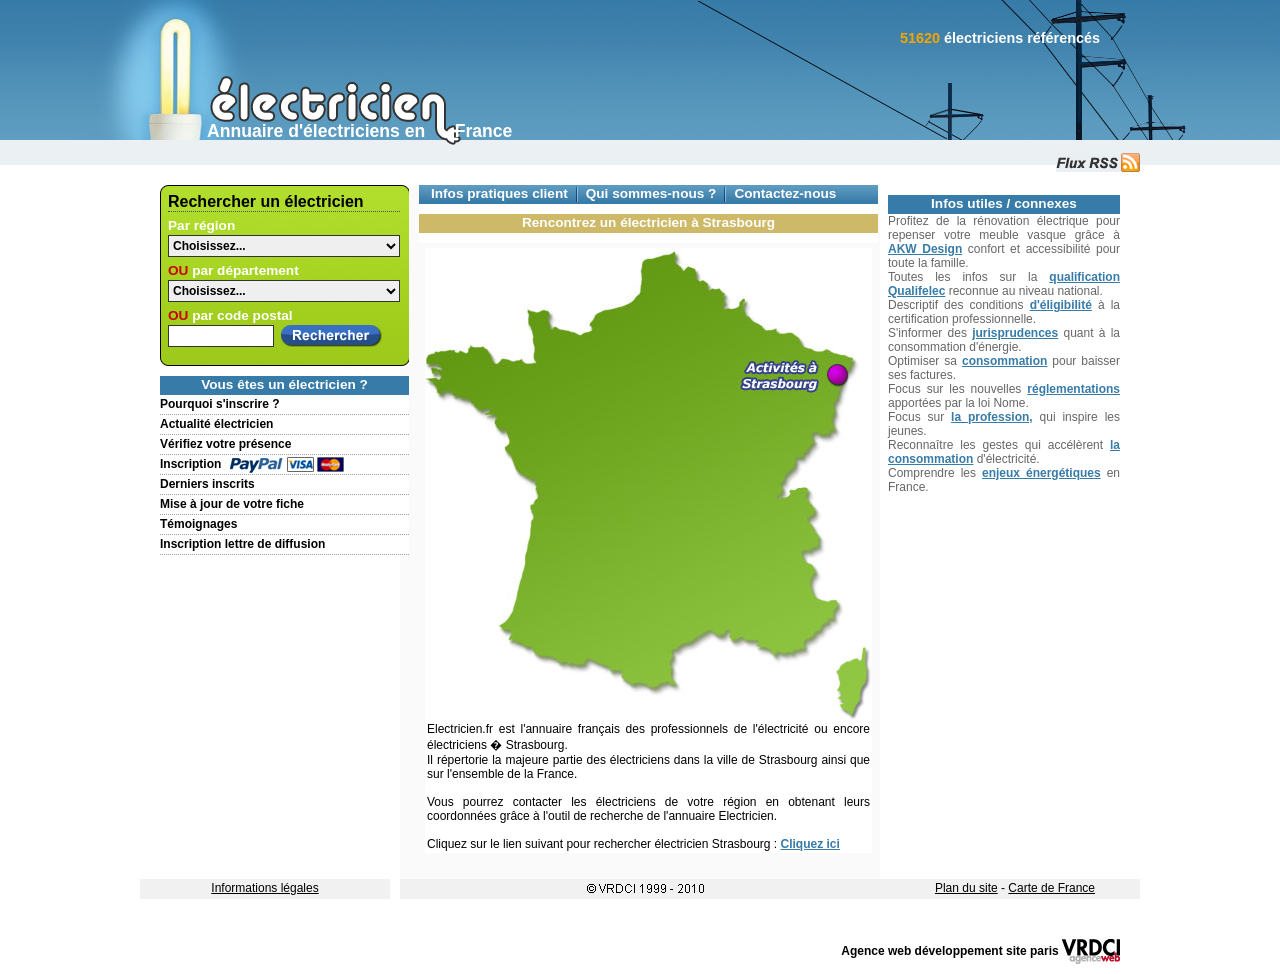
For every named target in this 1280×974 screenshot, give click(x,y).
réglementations (1073, 389)
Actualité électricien (216, 424)
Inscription (190, 464)
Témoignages (198, 524)
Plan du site (966, 888)
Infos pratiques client (499, 193)
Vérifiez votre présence (225, 444)
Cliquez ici (810, 844)
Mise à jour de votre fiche (232, 504)
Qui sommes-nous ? (651, 193)
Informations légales (264, 888)
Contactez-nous (785, 193)
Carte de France (1051, 888)
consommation (1004, 361)
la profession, (992, 417)
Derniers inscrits (207, 484)
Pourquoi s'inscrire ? (220, 404)
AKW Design (925, 249)
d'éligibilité (1061, 305)
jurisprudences (1015, 333)
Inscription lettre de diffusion (242, 544)
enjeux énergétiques (1041, 473)
